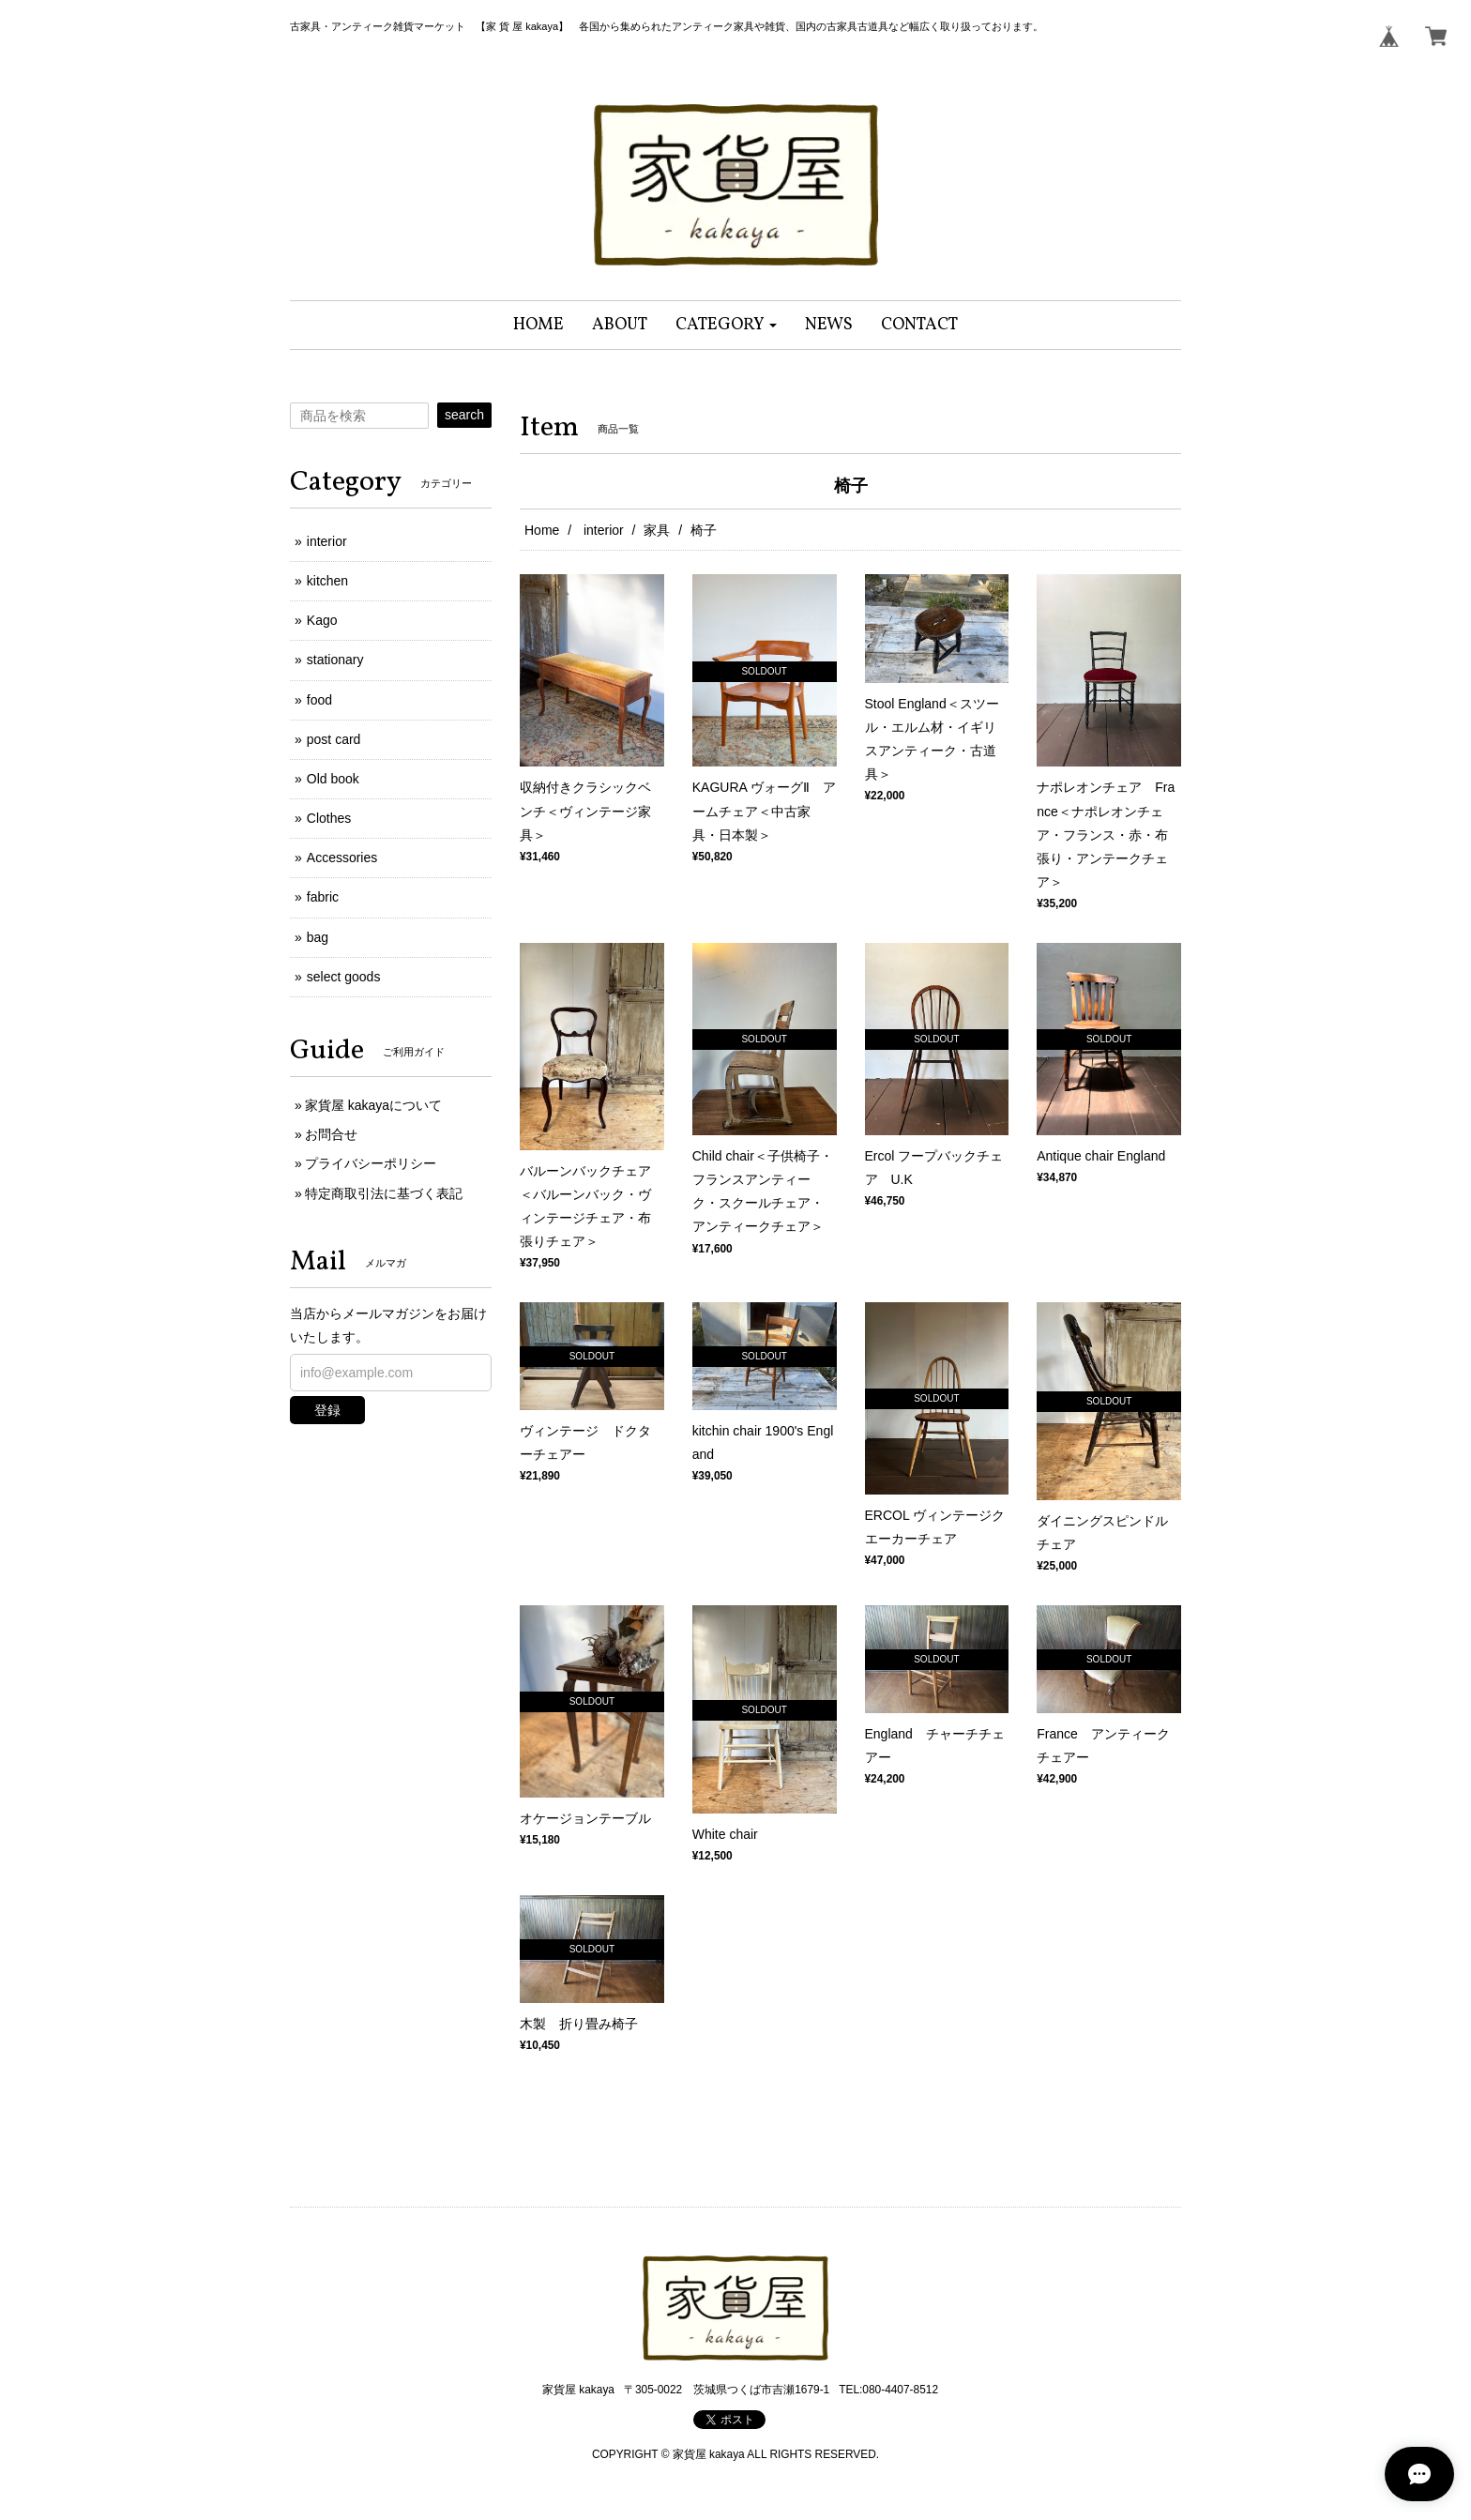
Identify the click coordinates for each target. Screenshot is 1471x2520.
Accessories (342, 857)
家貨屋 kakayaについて (373, 1105)
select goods (344, 976)
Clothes (329, 818)
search (464, 414)
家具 (657, 530)
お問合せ (331, 1134)
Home (541, 530)
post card (334, 739)
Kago (322, 620)
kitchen (327, 580)
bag (317, 937)
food (319, 699)
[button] (726, 325)
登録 (327, 1410)
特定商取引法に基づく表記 (384, 1193)
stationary (335, 659)
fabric (323, 896)
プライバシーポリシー (370, 1163)
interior (602, 530)
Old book (333, 778)
